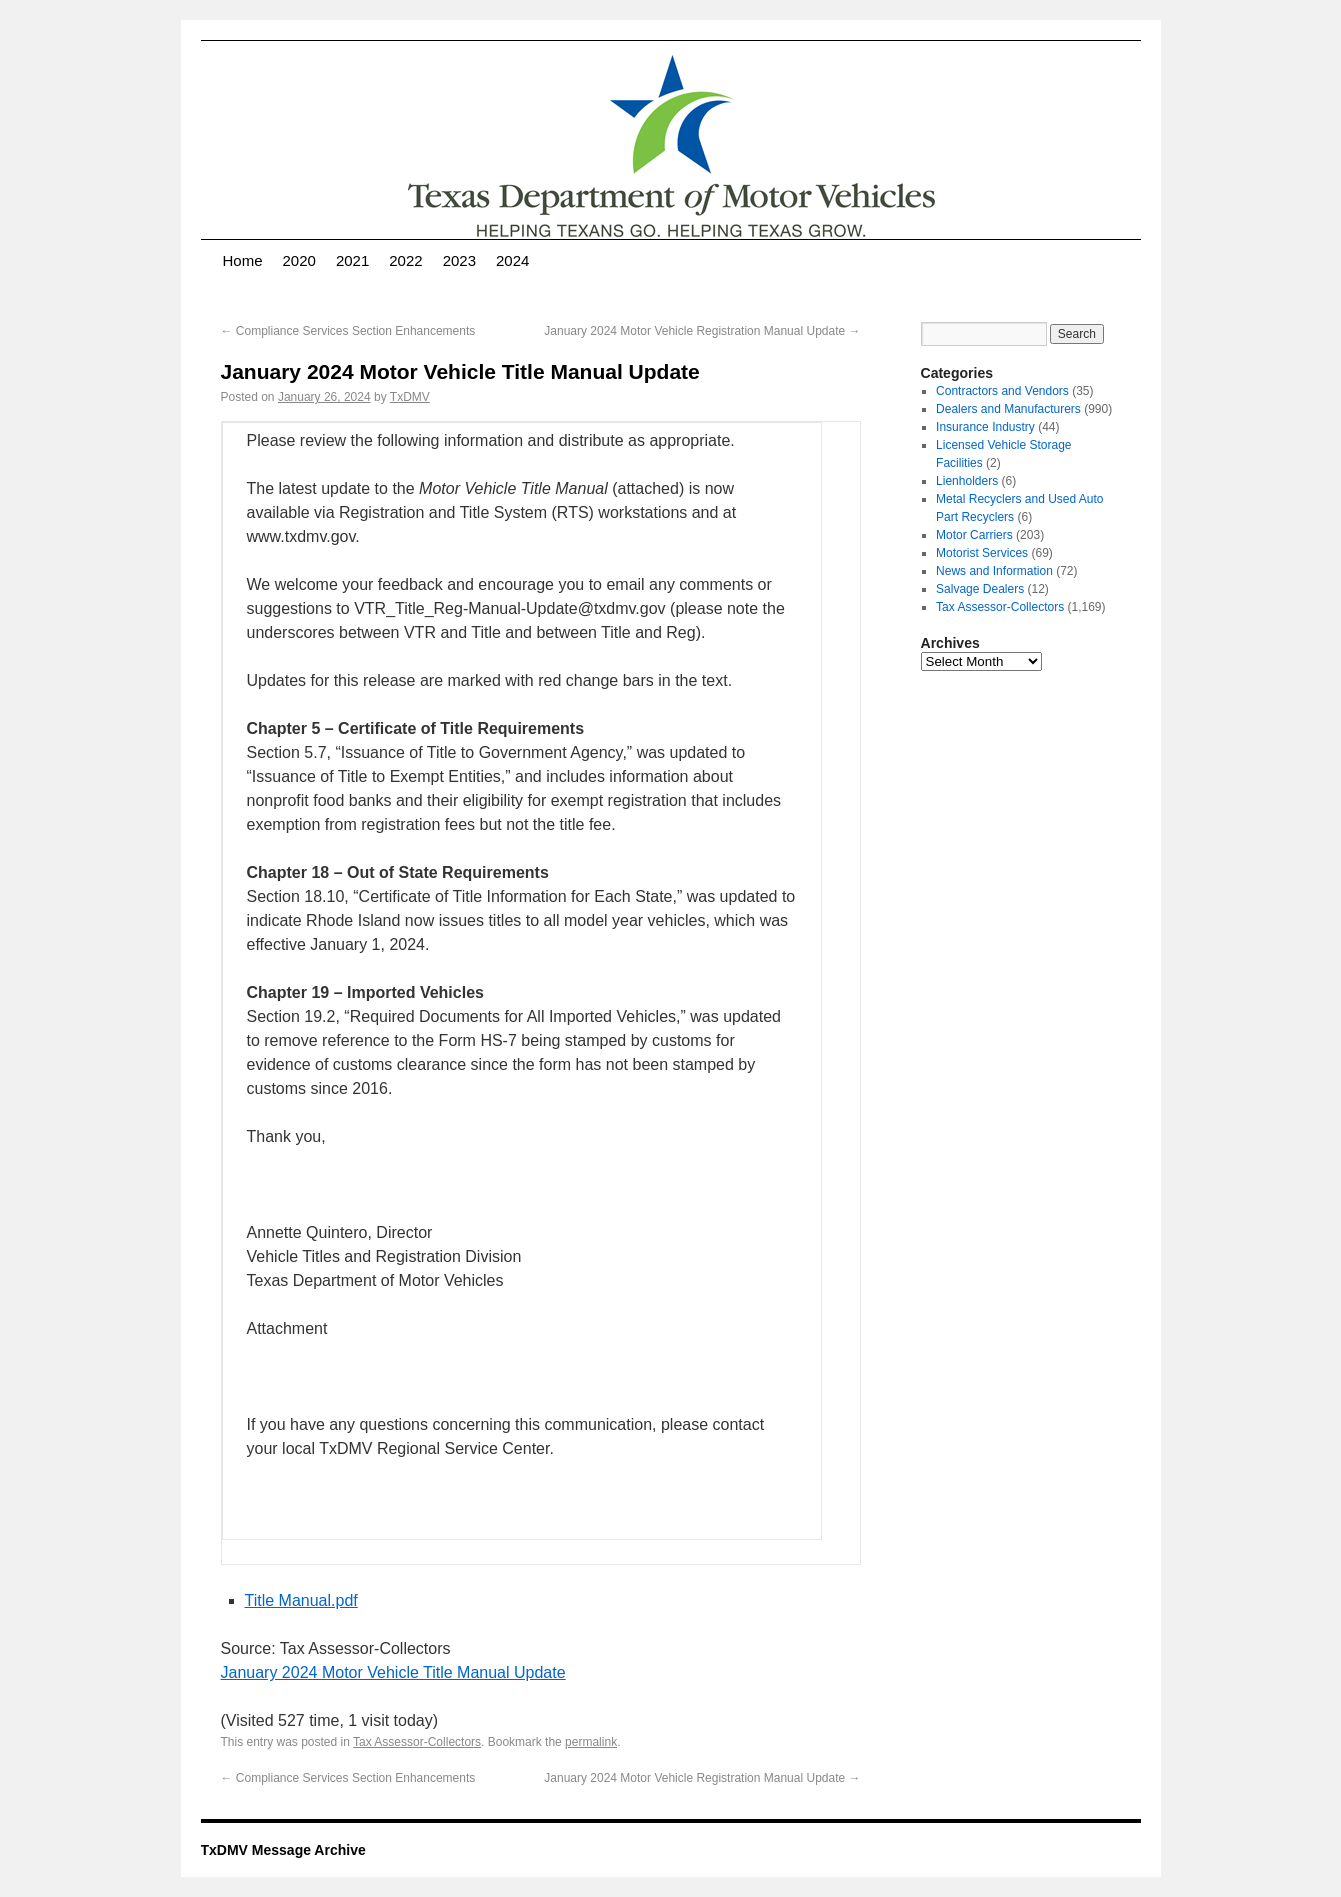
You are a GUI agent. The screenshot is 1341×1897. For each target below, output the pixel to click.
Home (243, 260)
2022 (405, 260)
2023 (459, 260)
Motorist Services (982, 553)
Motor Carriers (974, 535)
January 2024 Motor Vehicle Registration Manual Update (702, 331)
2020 (299, 260)
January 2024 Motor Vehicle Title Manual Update (393, 1672)
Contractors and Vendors (1002, 391)
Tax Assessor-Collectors (417, 1742)
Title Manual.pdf (301, 1600)
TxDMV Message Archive (283, 1850)
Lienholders (967, 481)
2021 (352, 260)
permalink (591, 1742)
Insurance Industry (985, 427)
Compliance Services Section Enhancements (348, 331)
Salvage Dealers (980, 589)
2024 (512, 260)
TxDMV (410, 397)
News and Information (994, 571)
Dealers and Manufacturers (1008, 409)
